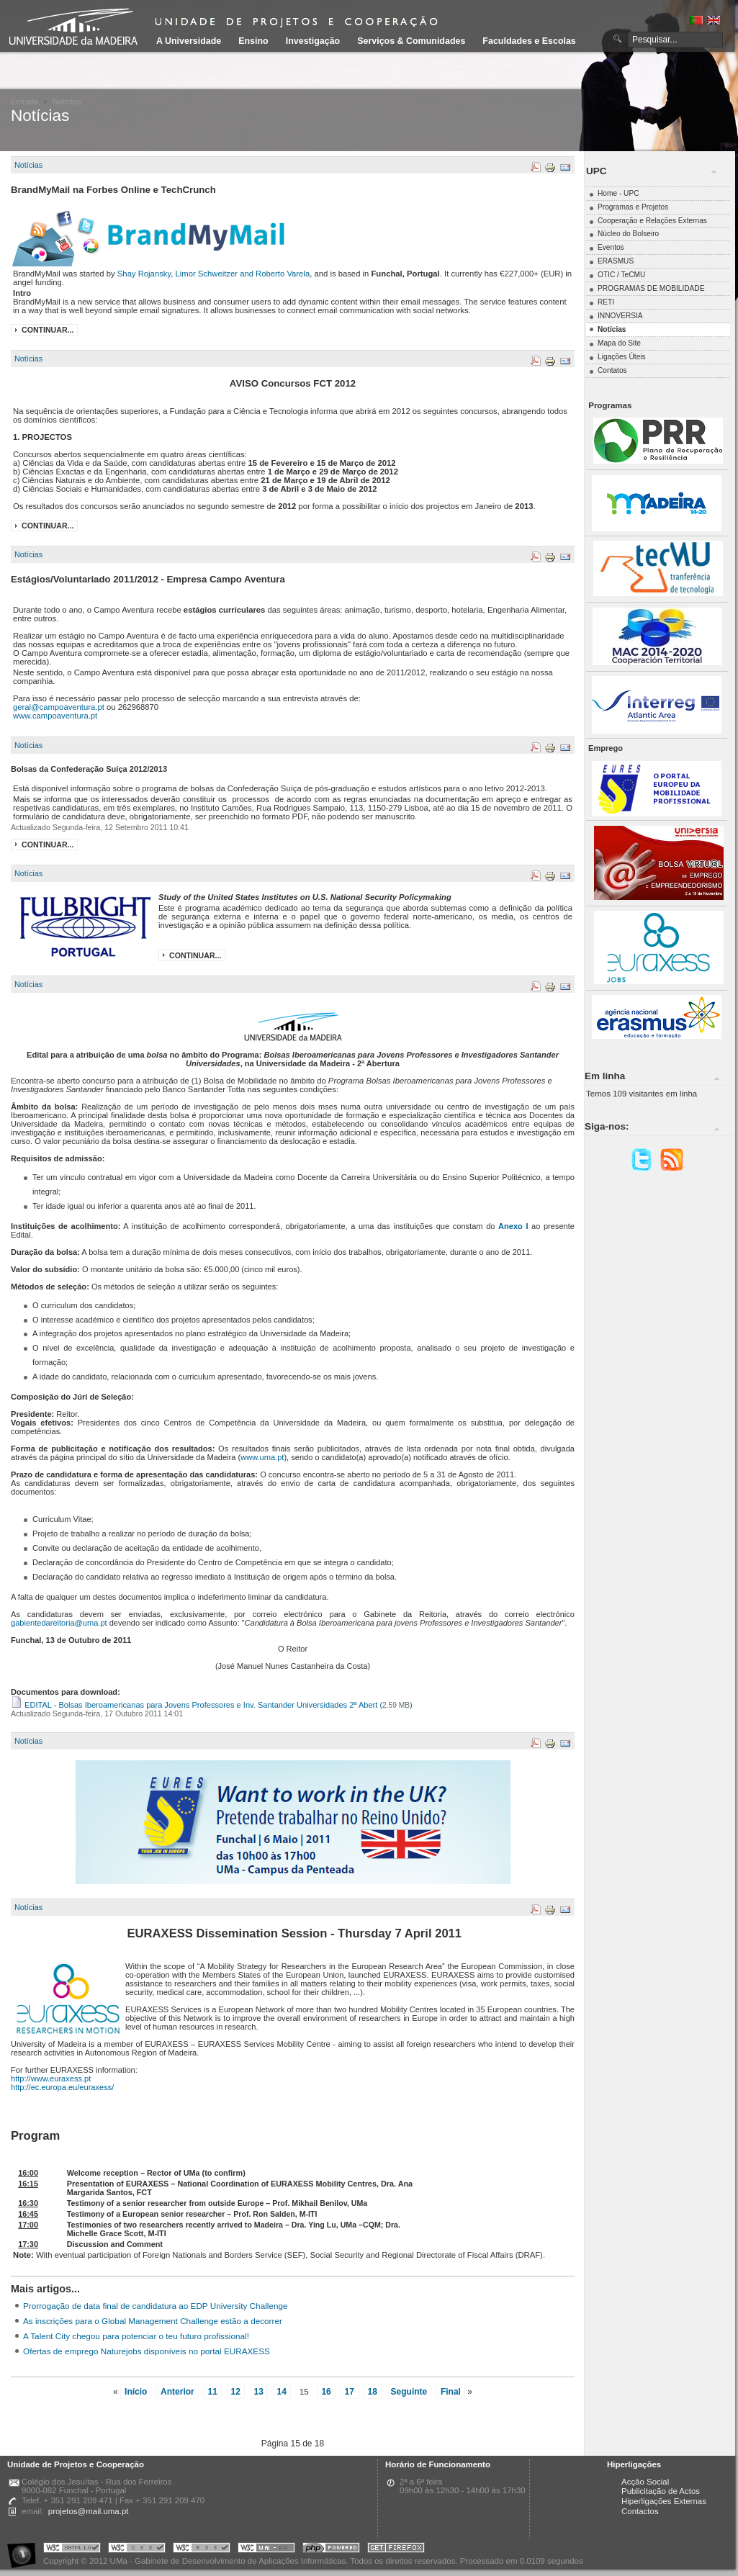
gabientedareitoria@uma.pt (59, 1622)
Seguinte (409, 2392)
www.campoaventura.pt (55, 715)
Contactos (640, 2511)
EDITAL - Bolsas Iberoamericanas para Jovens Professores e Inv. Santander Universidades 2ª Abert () (212, 1705)
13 (259, 2392)
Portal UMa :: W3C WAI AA (266, 2549)
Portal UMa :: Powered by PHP (331, 2549)
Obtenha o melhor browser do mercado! (396, 2549)
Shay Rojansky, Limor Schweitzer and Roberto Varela (213, 273)
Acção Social (645, 2481)
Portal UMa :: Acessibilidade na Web (25, 2549)
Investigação (313, 41)
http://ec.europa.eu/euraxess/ (62, 2087)
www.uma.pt (262, 1457)
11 (212, 2392)
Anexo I (513, 1226)
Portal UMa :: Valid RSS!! (201, 2549)
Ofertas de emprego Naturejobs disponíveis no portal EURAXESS (146, 2351)
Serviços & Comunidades (411, 41)
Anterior (177, 2392)
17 (349, 2392)
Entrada (25, 101)
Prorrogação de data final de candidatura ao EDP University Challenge (155, 2305)
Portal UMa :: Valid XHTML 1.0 (72, 2549)
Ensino (253, 41)
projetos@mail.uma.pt (88, 2511)
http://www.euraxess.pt (51, 2078)
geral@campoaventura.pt (58, 707)
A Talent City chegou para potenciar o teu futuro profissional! (136, 2336)
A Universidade (188, 41)
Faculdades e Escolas (528, 41)
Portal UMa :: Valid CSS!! (137, 2549)
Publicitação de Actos (660, 2491)
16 (325, 2392)
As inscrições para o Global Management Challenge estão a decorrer (152, 2320)
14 (282, 2392)
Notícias (28, 165)
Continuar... (47, 329)
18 (372, 2392)
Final (451, 2392)
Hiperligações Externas (663, 2501)
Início (136, 2392)
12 (235, 2392)
